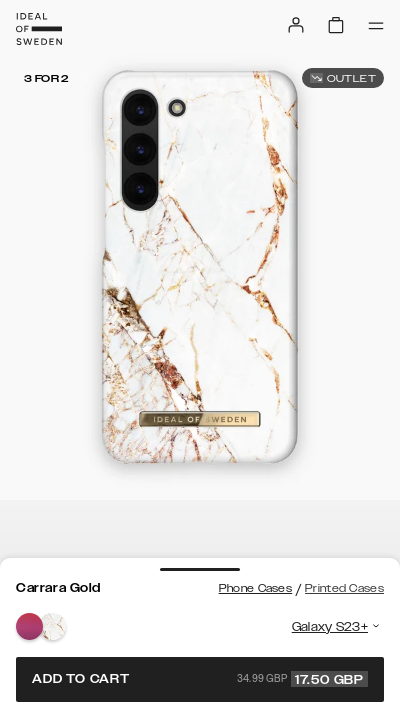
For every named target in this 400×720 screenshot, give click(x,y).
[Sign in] (296, 25)
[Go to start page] (39, 29)
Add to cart (200, 679)
